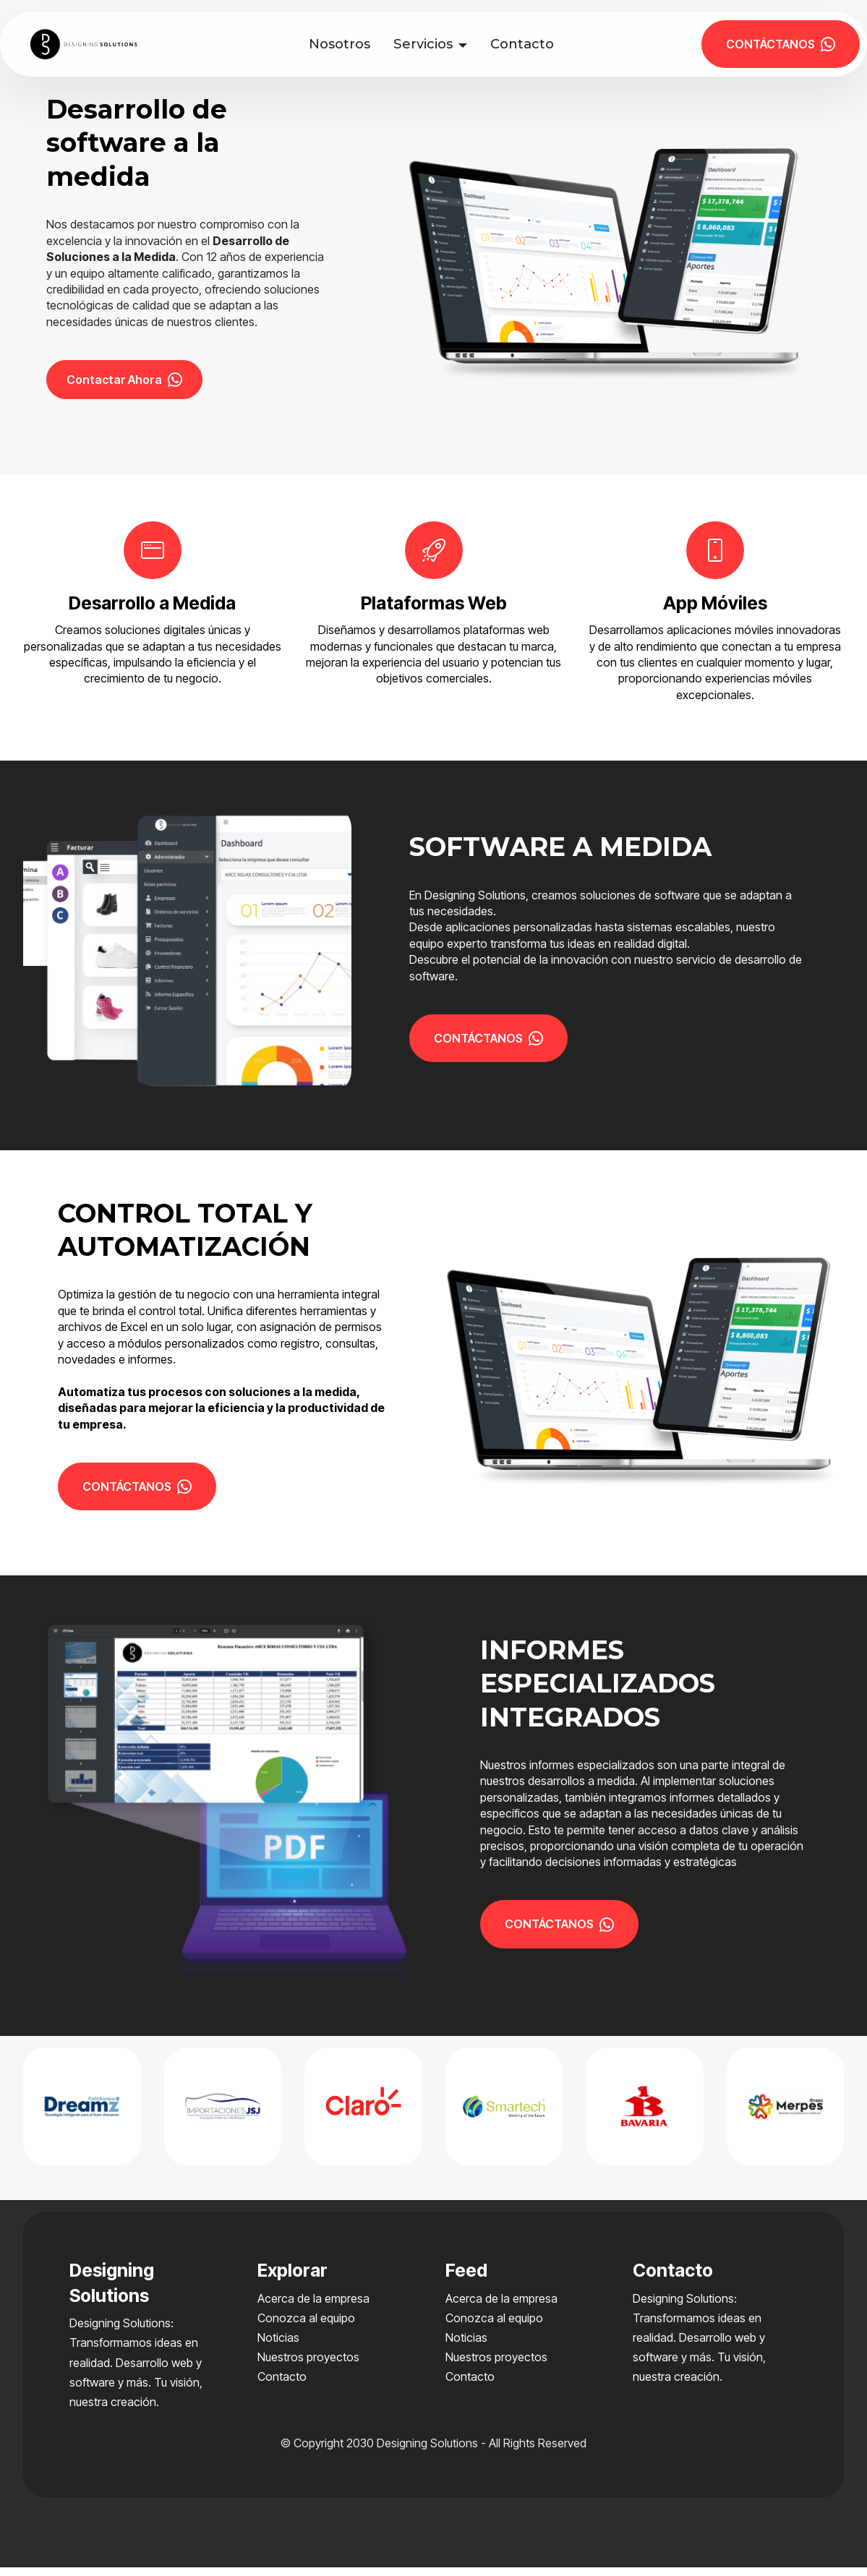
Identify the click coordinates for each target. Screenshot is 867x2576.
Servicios (428, 43)
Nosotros (345, 43)
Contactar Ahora (129, 384)
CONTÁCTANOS (780, 44)
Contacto (528, 43)
